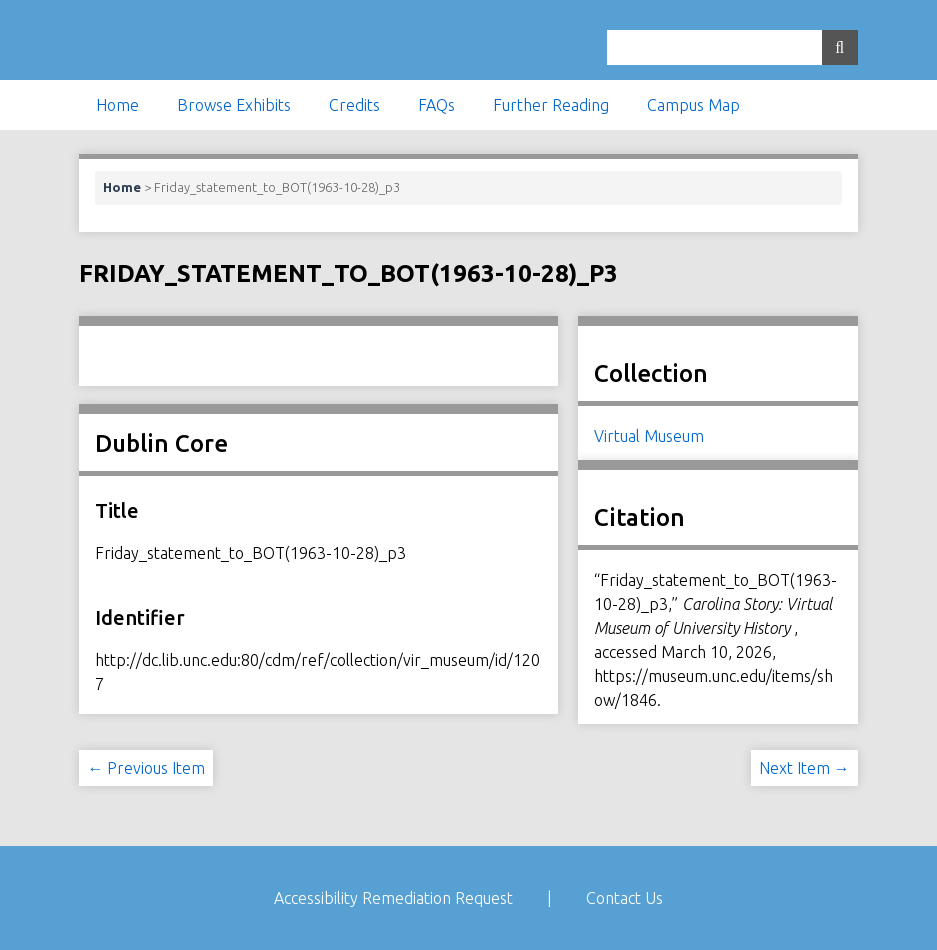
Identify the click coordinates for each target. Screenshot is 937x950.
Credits (354, 105)
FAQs (436, 105)
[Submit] (840, 47)
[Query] (732, 47)
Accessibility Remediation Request (393, 898)
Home (117, 105)
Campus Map (693, 105)
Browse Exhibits (234, 105)
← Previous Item (146, 768)
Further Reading (551, 105)
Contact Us (624, 898)
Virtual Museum (649, 436)
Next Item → (804, 768)
